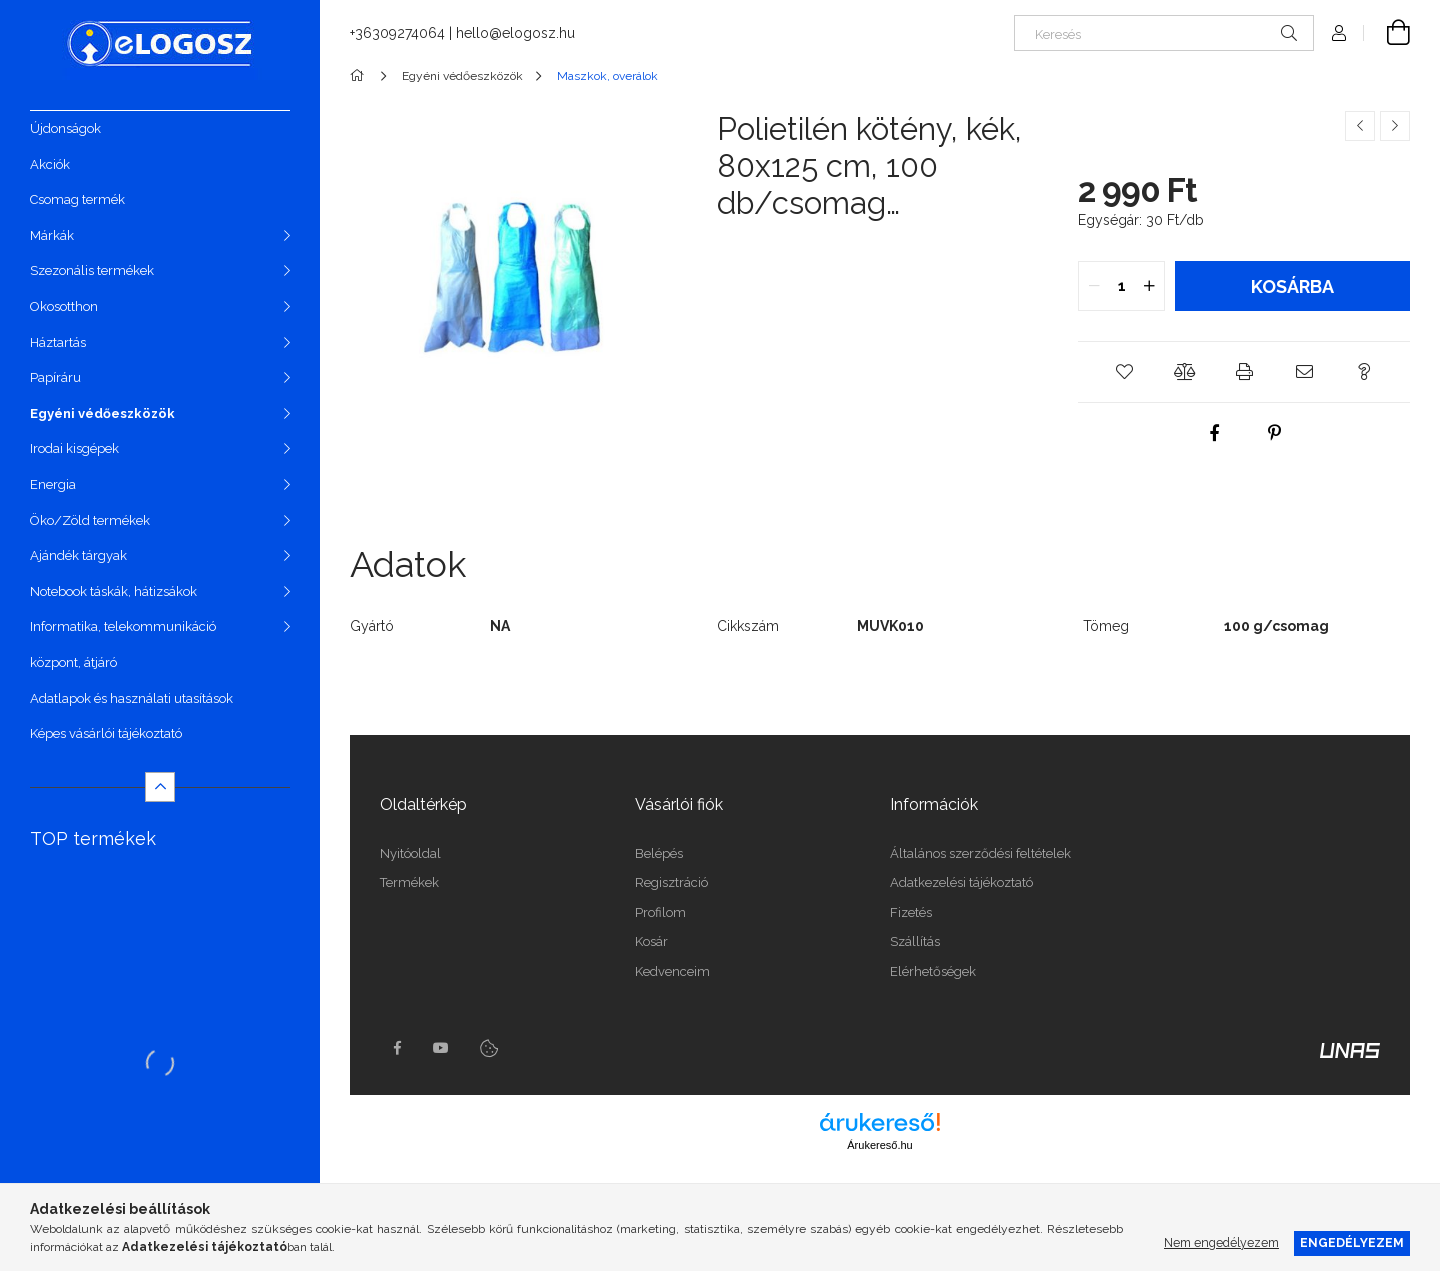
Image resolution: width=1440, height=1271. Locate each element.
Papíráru (55, 377)
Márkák (52, 235)
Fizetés (911, 912)
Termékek (409, 882)
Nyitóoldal (410, 853)
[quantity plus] (1149, 286)
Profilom (660, 912)
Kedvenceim (672, 971)
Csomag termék (77, 199)
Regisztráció (671, 882)
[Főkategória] (360, 76)
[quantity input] (1121, 286)
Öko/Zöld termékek (90, 520)
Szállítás (915, 941)
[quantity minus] (1094, 286)
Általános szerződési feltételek (980, 853)
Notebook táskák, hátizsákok (113, 591)
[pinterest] (1274, 433)
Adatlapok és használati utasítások (131, 698)
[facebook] (1214, 433)
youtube (441, 1048)
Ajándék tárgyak (78, 555)
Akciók (50, 164)
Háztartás (58, 342)
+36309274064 (397, 33)
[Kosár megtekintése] (1387, 33)
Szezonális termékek (92, 270)
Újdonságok (65, 128)
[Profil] (1339, 33)
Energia (53, 484)
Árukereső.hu (879, 1145)
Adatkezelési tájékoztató (961, 882)
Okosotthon (64, 306)
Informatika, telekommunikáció (123, 626)
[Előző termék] (1360, 126)
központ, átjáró (73, 662)
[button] (1124, 372)
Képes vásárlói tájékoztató (106, 733)
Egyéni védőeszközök (102, 413)
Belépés (659, 853)
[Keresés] (1164, 33)
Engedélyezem (1352, 1242)
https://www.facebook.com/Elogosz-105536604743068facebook (397, 1048)
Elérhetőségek (933, 971)
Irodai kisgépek (74, 448)
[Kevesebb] (160, 787)
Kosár (651, 941)
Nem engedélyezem (1221, 1242)
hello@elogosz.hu (515, 33)
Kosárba (1292, 286)
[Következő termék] (1395, 126)
